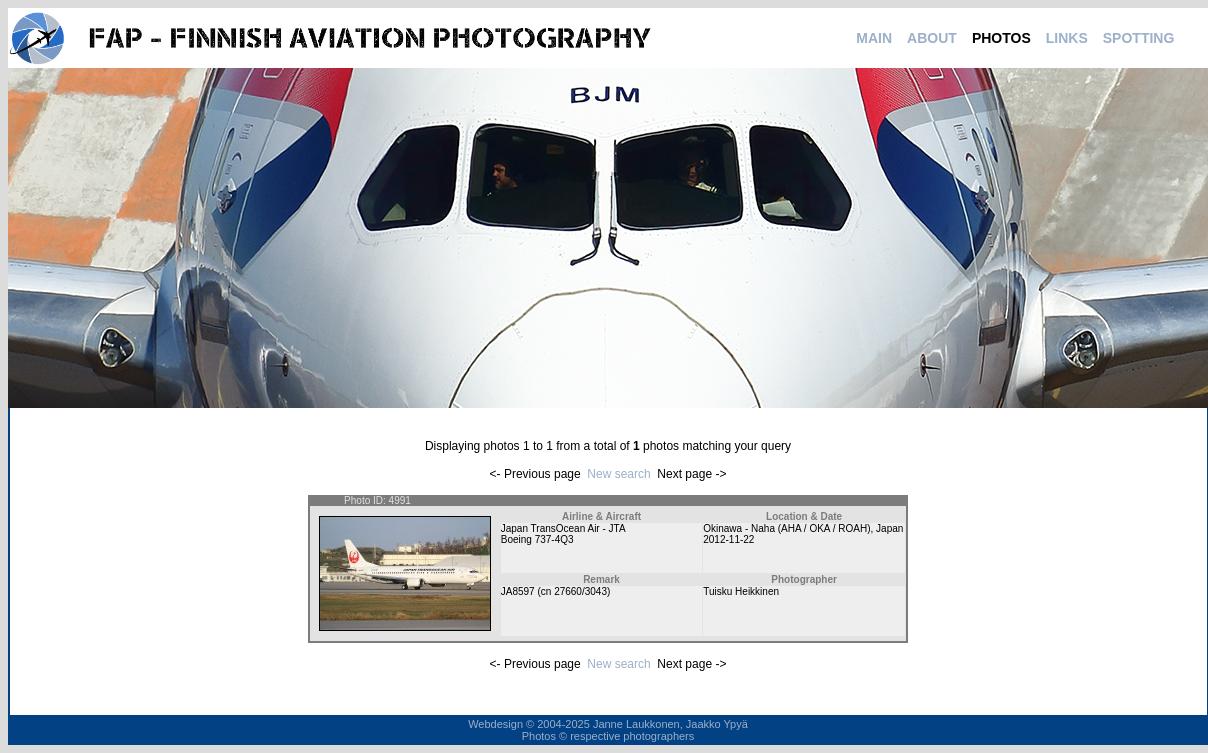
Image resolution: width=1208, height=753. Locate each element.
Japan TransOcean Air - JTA (563, 528)
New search (618, 474)
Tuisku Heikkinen (741, 591)
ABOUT (932, 38)
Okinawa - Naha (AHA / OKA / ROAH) (786, 528)
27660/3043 (580, 591)
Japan (889, 528)
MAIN (874, 38)
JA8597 (518, 591)
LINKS (1067, 38)
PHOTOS (1001, 38)
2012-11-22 (728, 539)
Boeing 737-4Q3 (537, 539)
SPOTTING (1139, 38)
